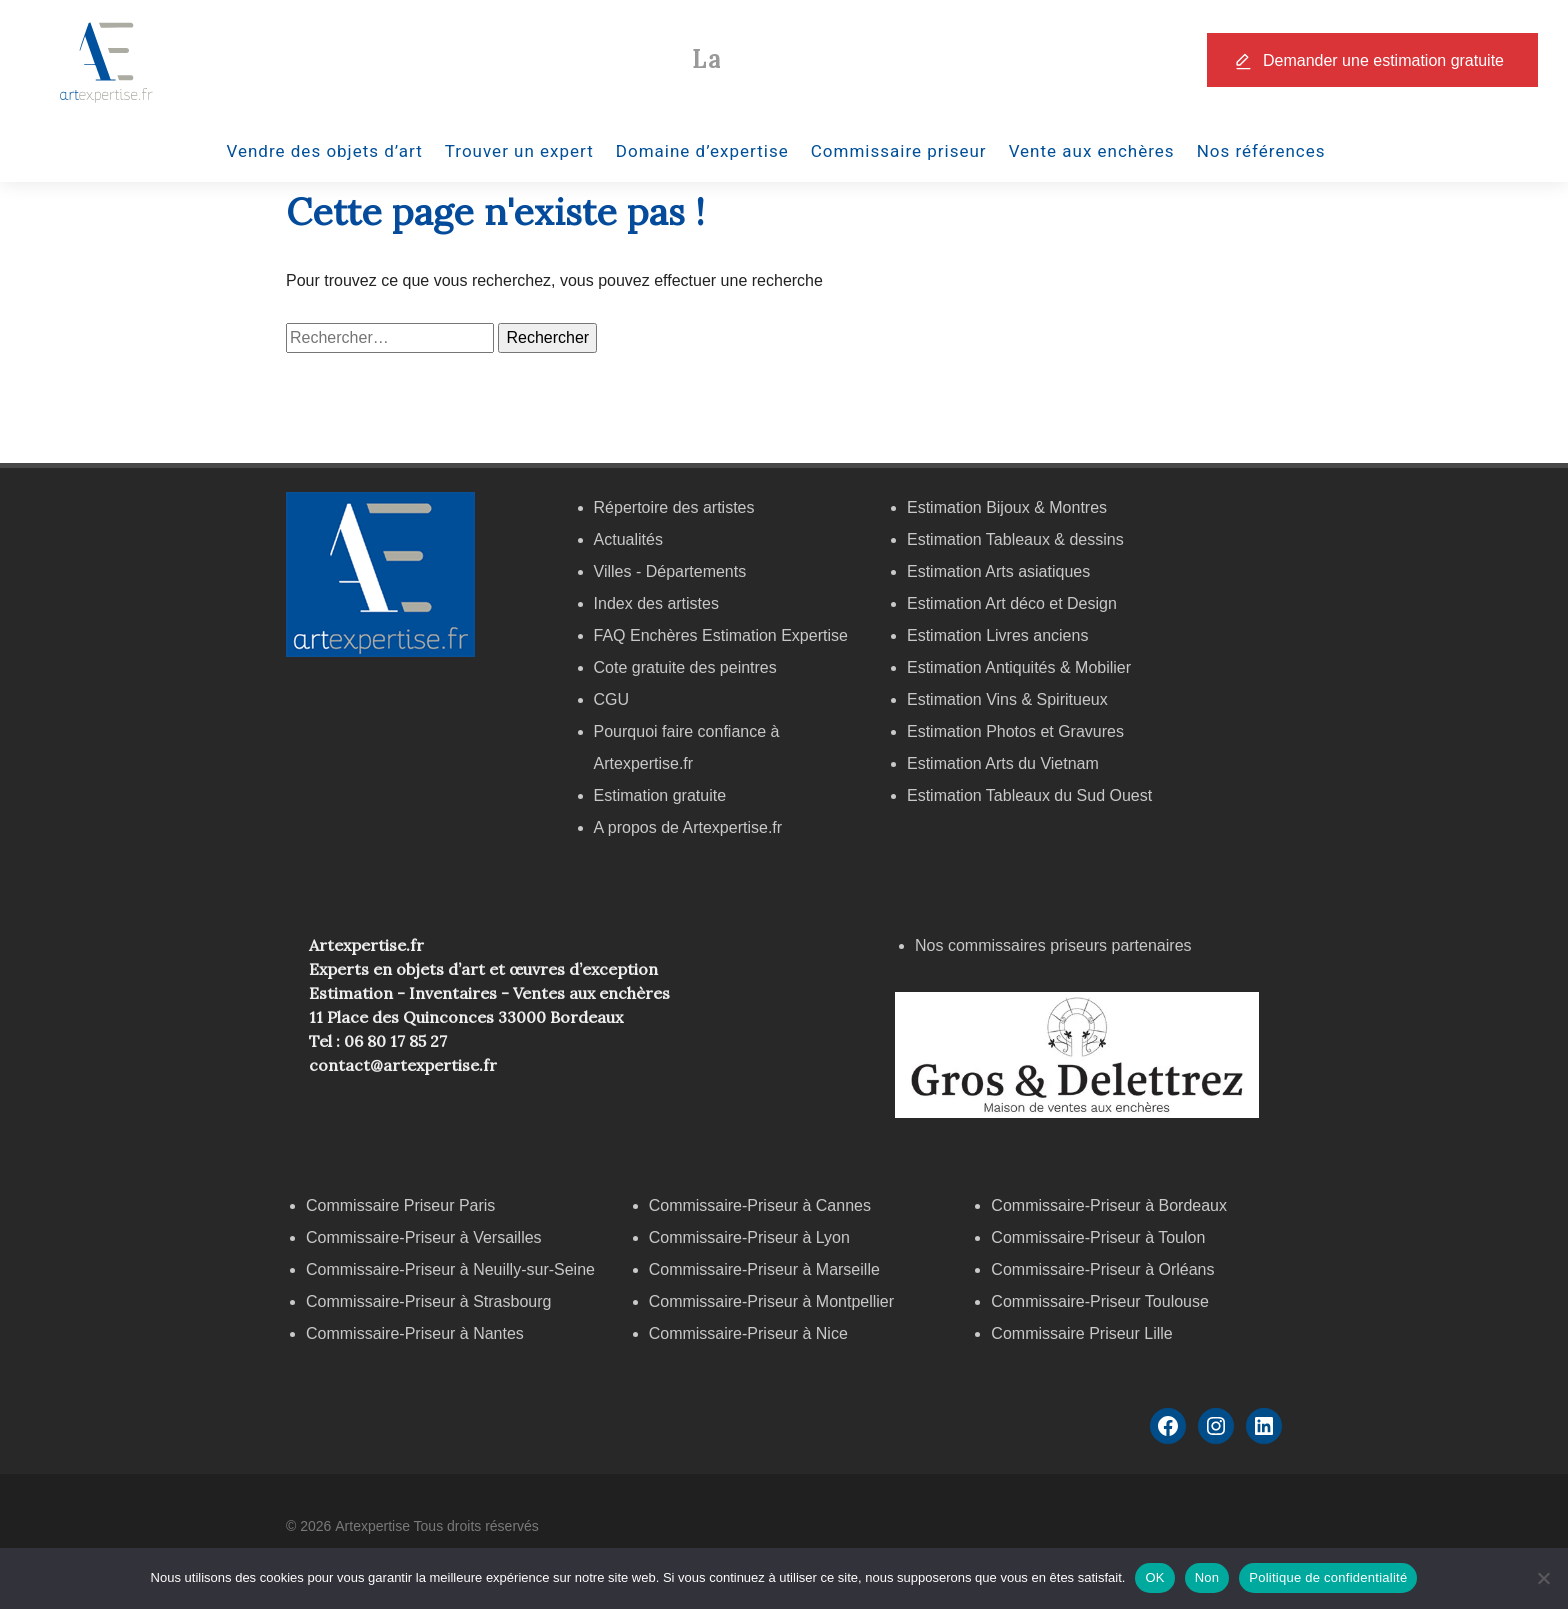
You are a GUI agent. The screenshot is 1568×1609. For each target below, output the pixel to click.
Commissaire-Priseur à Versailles (424, 1237)
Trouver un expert (519, 151)
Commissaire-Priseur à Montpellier (771, 1301)
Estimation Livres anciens (997, 635)
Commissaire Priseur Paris (400, 1205)
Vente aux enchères (1092, 151)
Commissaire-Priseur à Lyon (749, 1237)
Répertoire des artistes (674, 507)
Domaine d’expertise (702, 151)
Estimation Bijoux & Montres (1007, 507)
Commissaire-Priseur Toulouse (1100, 1301)
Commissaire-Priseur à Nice (748, 1333)
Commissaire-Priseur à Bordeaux (1109, 1205)
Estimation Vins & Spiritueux (1007, 699)
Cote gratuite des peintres (685, 667)
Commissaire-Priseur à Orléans (1102, 1269)
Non (1207, 1577)
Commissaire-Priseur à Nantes (415, 1333)
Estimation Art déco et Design (1012, 603)
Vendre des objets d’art (325, 151)
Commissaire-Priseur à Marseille (764, 1269)
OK (1154, 1577)
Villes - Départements (670, 571)
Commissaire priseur (899, 151)
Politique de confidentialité (1328, 1577)
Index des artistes (656, 603)
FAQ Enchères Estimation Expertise (721, 635)
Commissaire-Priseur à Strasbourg (431, 1301)
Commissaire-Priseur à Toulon (1098, 1237)
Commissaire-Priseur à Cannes (762, 1205)
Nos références (1261, 151)
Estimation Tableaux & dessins (1015, 539)
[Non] (1543, 1578)
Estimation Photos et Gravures (1015, 731)
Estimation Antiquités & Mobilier (1019, 667)
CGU (612, 699)
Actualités (628, 539)
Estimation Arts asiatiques (998, 571)
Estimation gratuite (660, 795)
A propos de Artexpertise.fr (688, 827)
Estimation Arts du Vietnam (1003, 763)
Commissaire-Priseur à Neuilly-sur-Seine (450, 1269)
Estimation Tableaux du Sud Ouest (1029, 795)
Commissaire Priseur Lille (1081, 1333)
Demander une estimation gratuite (1383, 60)
